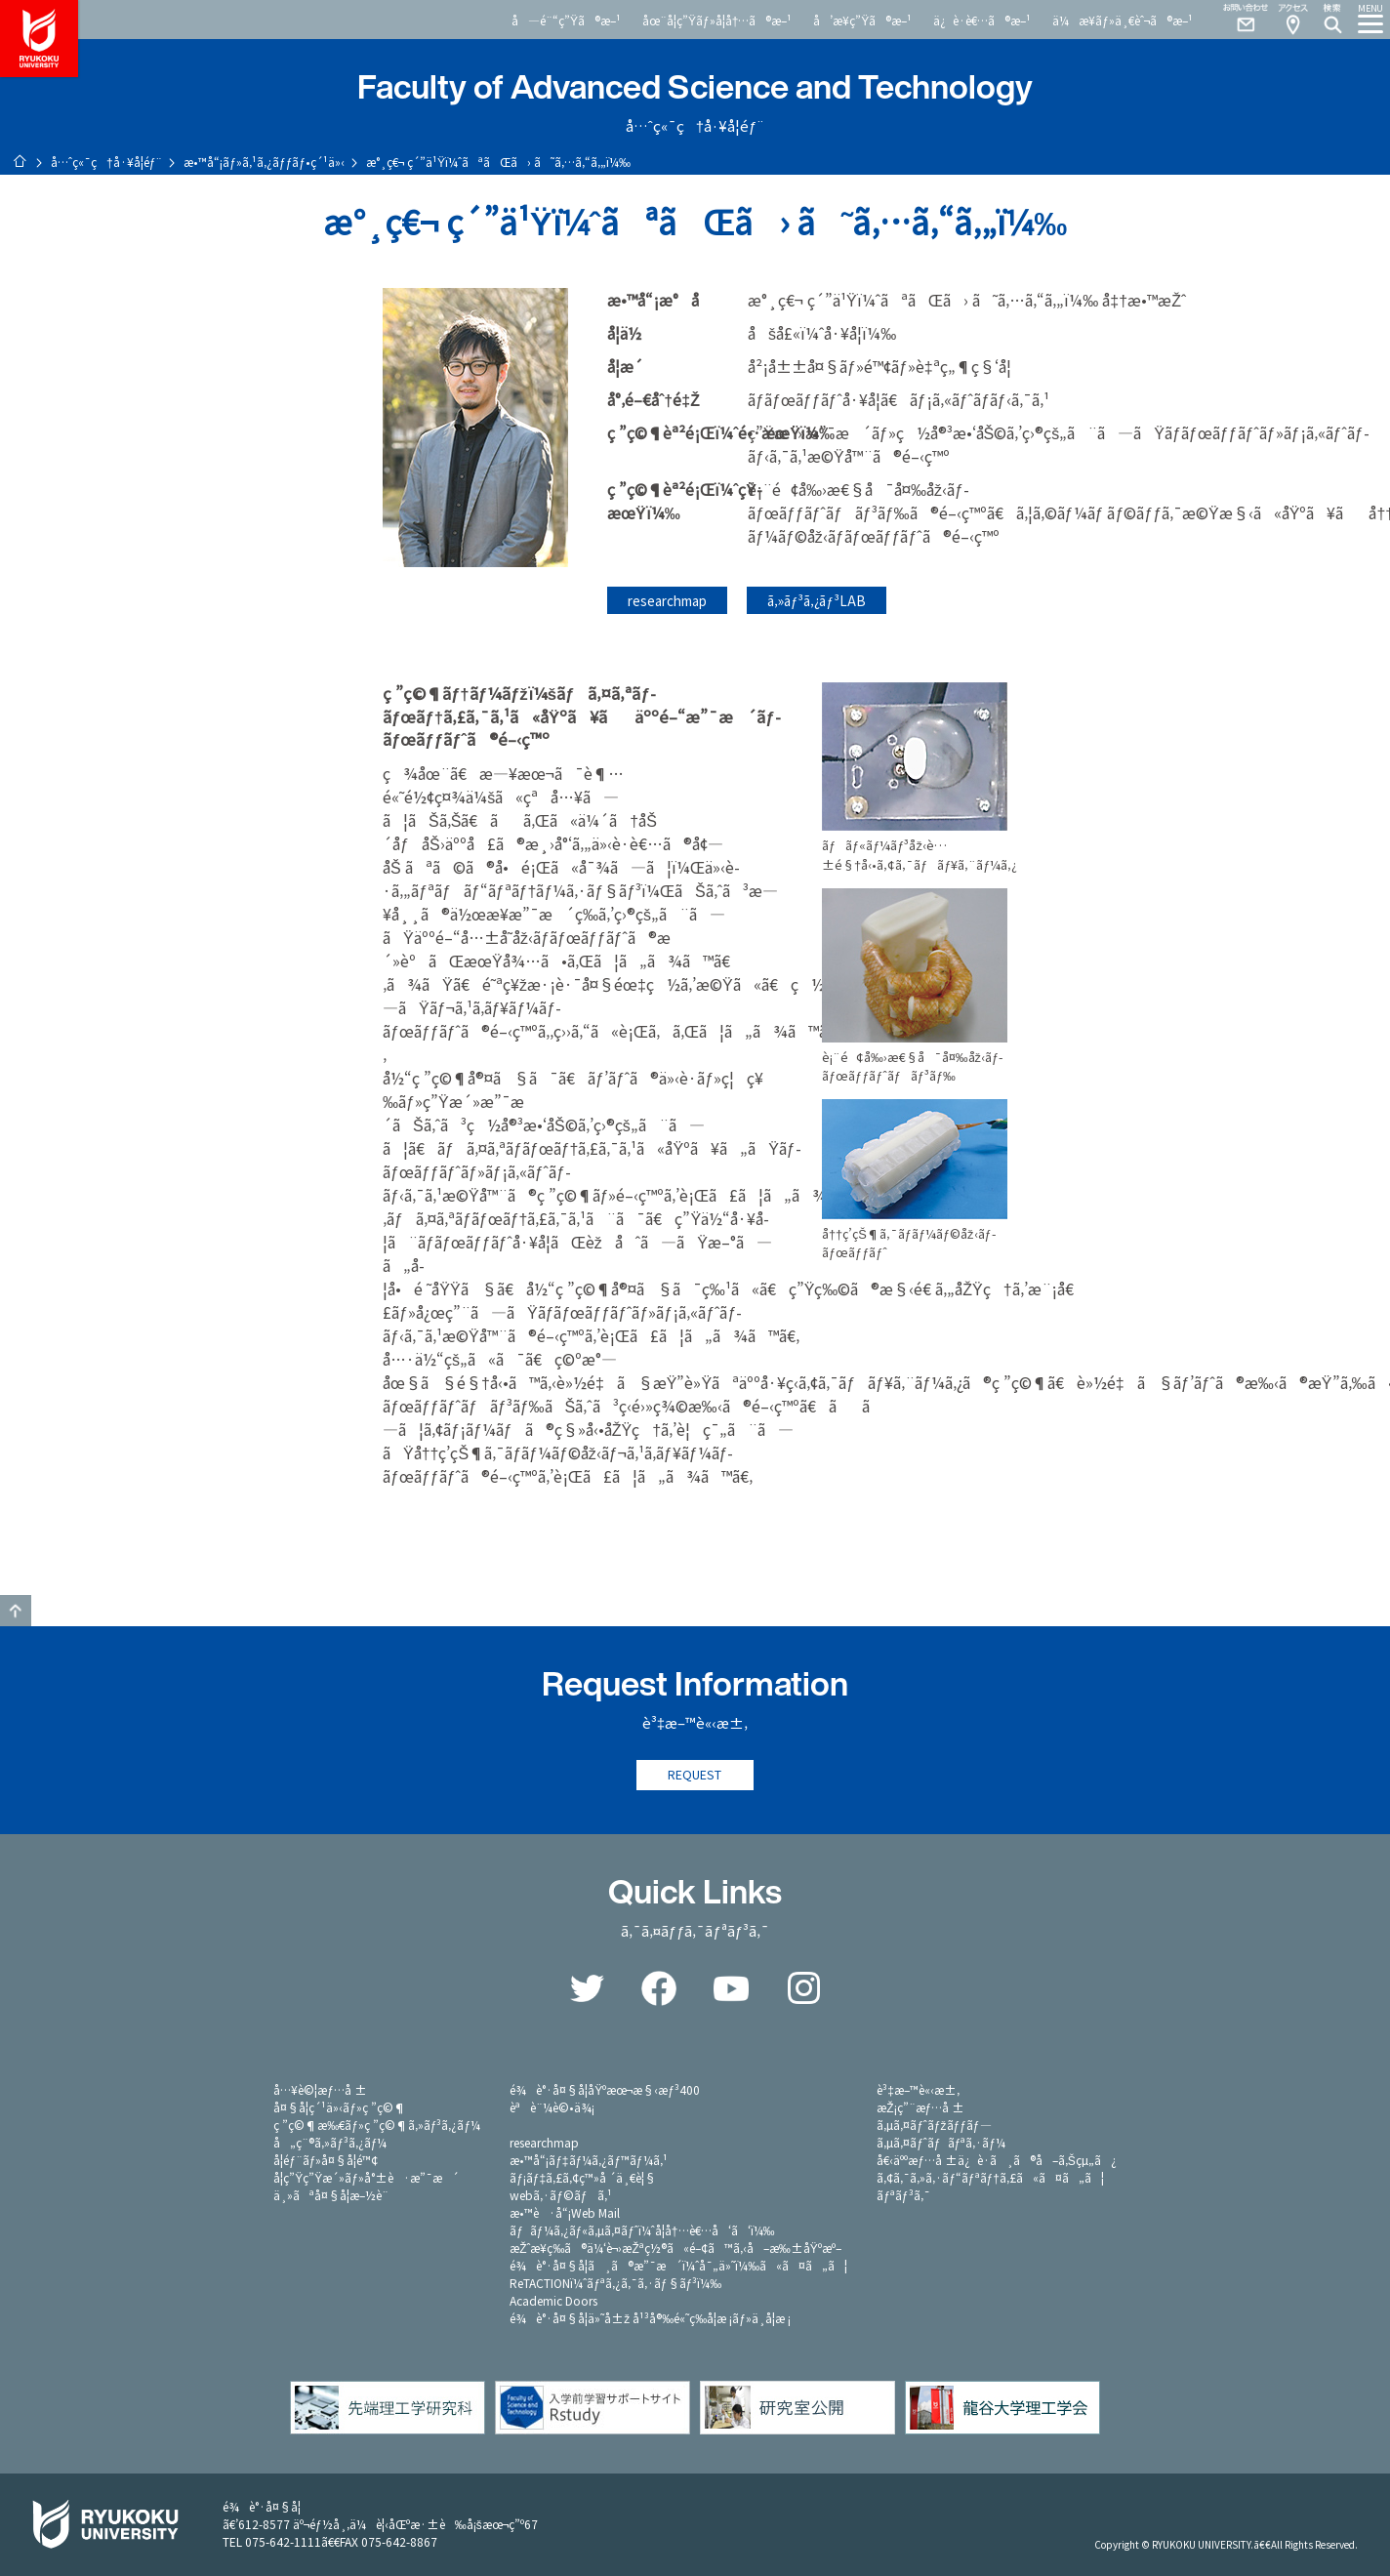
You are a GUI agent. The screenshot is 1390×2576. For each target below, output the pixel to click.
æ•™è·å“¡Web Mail (565, 2212)
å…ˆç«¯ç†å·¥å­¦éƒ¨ (106, 161)
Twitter (586, 1988)
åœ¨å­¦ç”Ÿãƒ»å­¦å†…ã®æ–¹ (717, 20)
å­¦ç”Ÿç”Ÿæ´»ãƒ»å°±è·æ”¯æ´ (366, 2177)
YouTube (731, 1988)
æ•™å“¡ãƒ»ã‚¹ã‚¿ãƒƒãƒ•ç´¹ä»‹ (264, 161)
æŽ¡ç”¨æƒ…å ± (920, 2107)
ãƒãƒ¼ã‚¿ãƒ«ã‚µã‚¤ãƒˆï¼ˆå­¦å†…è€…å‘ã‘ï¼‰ (642, 2230)
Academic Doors (553, 2300)
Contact (1237, 19)
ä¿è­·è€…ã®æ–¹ (982, 20)
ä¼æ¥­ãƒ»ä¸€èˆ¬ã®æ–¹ (1122, 20)
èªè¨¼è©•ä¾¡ (552, 2107)
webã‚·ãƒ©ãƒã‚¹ (560, 2195)
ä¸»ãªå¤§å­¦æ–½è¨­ (330, 2195)
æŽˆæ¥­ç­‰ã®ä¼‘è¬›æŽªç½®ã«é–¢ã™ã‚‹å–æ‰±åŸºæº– (675, 2247)
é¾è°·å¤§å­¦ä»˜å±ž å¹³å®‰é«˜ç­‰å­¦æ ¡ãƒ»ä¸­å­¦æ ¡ (650, 2318)
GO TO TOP (15, 1610)
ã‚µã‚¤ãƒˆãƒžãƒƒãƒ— (934, 2124)
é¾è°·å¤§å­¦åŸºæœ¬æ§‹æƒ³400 (605, 2089)
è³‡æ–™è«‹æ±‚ (918, 2089)
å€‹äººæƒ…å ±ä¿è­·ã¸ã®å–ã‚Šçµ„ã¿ (997, 2159)
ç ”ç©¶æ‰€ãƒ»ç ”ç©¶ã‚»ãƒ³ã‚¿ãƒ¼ (376, 2124)
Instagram (803, 1988)
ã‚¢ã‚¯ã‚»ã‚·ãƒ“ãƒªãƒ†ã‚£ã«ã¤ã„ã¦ (990, 2177)
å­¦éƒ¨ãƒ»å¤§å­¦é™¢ (325, 2159)
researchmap (667, 600)
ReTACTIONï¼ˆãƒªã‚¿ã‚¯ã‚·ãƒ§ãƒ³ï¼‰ (615, 2282)
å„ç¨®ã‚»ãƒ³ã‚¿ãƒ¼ (330, 2142)
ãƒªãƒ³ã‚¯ (903, 2195)
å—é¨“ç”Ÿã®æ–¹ (566, 20)
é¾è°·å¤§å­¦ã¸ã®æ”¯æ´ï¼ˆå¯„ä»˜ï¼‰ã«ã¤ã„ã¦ (678, 2265)
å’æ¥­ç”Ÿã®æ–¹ (862, 20)
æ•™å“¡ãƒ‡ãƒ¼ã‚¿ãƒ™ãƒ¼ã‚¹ (588, 2159)
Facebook (658, 1988)
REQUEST (695, 1775)
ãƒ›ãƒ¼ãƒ (19, 161)
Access (1292, 19)
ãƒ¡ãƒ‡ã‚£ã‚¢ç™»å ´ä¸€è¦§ (583, 2177)
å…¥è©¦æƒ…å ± (320, 2089)
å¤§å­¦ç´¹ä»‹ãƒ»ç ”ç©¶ (339, 2107)
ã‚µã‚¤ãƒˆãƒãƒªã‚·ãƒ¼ (941, 2142)
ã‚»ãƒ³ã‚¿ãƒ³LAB (816, 600)
